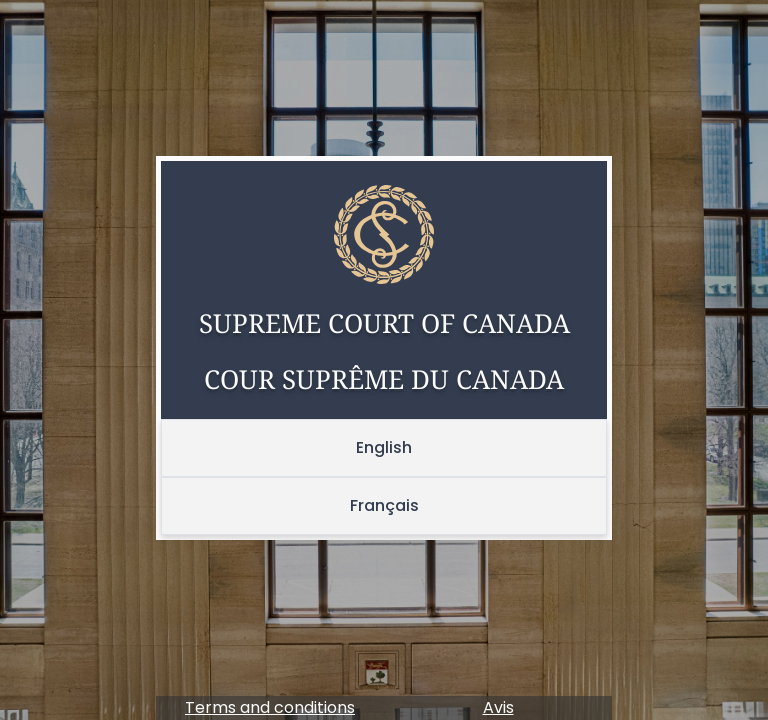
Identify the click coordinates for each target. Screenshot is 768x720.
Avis (498, 707)
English (384, 447)
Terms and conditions (270, 707)
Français (384, 505)
